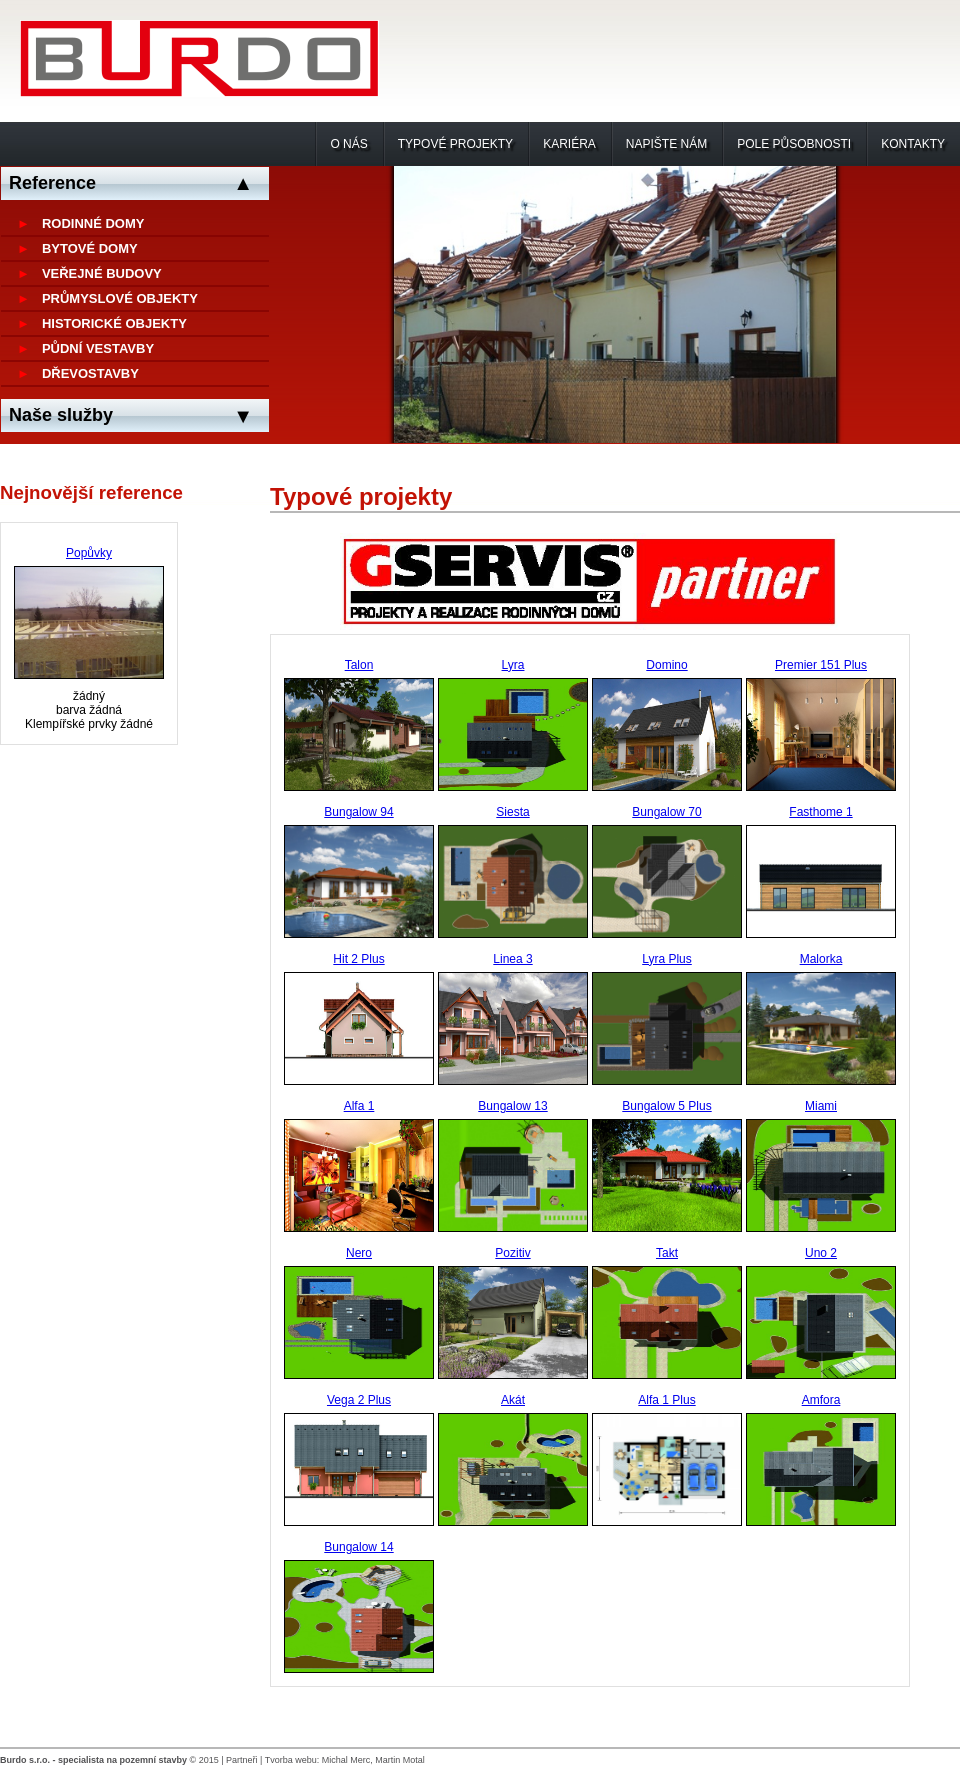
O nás (348, 144)
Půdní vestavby (98, 348)
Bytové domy (90, 248)
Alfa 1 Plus (666, 1400)
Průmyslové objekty (120, 298)
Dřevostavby (90, 373)
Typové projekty (455, 144)
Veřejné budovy (102, 273)
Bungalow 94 (358, 812)
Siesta (512, 812)
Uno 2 (821, 1253)
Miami (821, 1106)
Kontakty (913, 144)
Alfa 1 (359, 1106)
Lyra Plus (667, 959)
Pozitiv (512, 1253)
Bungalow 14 (358, 1547)
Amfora (821, 1400)
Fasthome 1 (820, 812)
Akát (513, 1400)
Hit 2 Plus (358, 959)
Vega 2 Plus (359, 1400)
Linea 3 (512, 959)
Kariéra (569, 144)
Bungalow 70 (666, 812)
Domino (666, 665)
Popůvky (89, 553)
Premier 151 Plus (821, 665)
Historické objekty (114, 323)
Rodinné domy (93, 223)
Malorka (821, 959)
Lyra (513, 665)
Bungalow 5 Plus (666, 1106)
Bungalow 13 (512, 1106)
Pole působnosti (794, 144)
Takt (667, 1253)
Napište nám (666, 144)
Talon (359, 665)
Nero (359, 1253)
